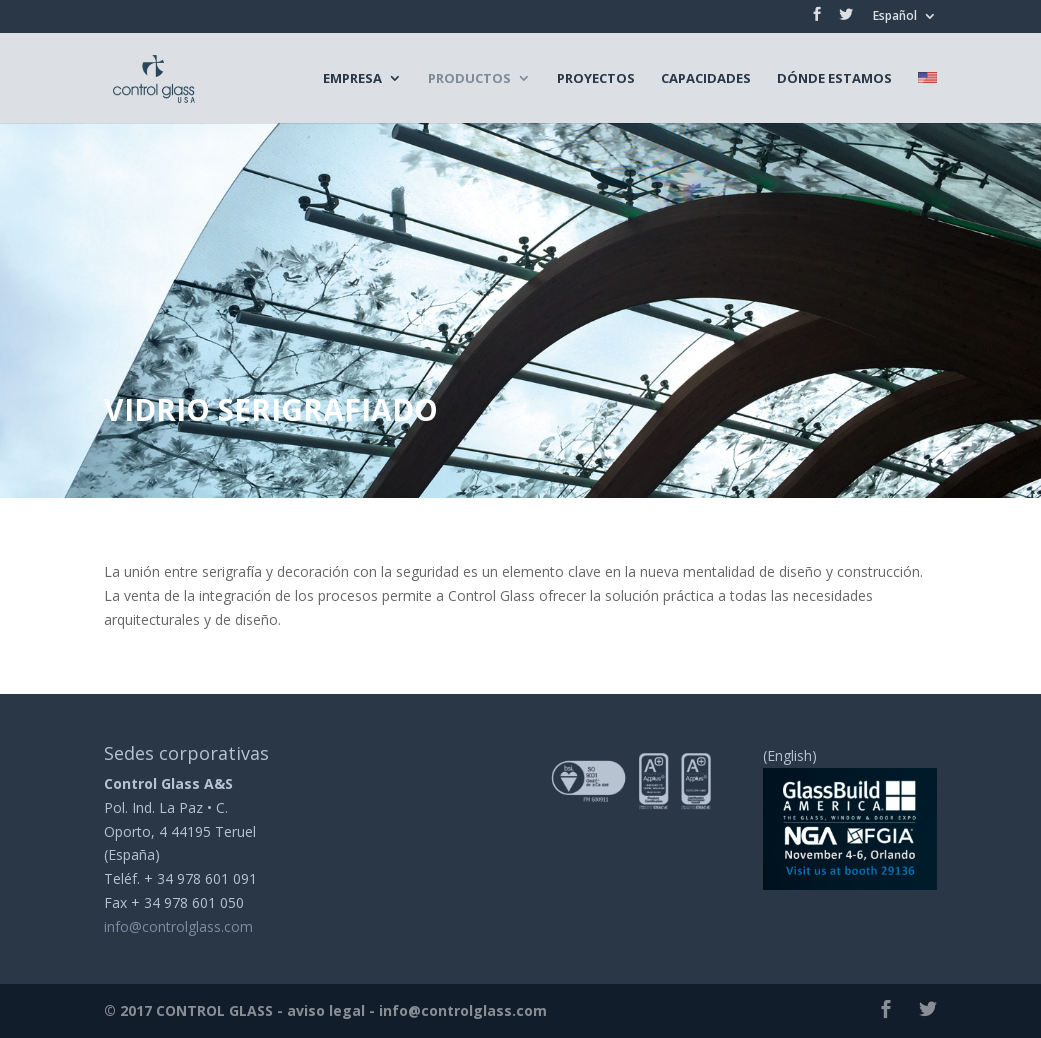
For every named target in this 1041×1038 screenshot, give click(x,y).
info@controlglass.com (178, 926)
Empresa (352, 79)
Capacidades (706, 79)
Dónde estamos (834, 79)
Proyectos (596, 79)
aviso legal (326, 1010)
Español (895, 17)
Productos (469, 79)
